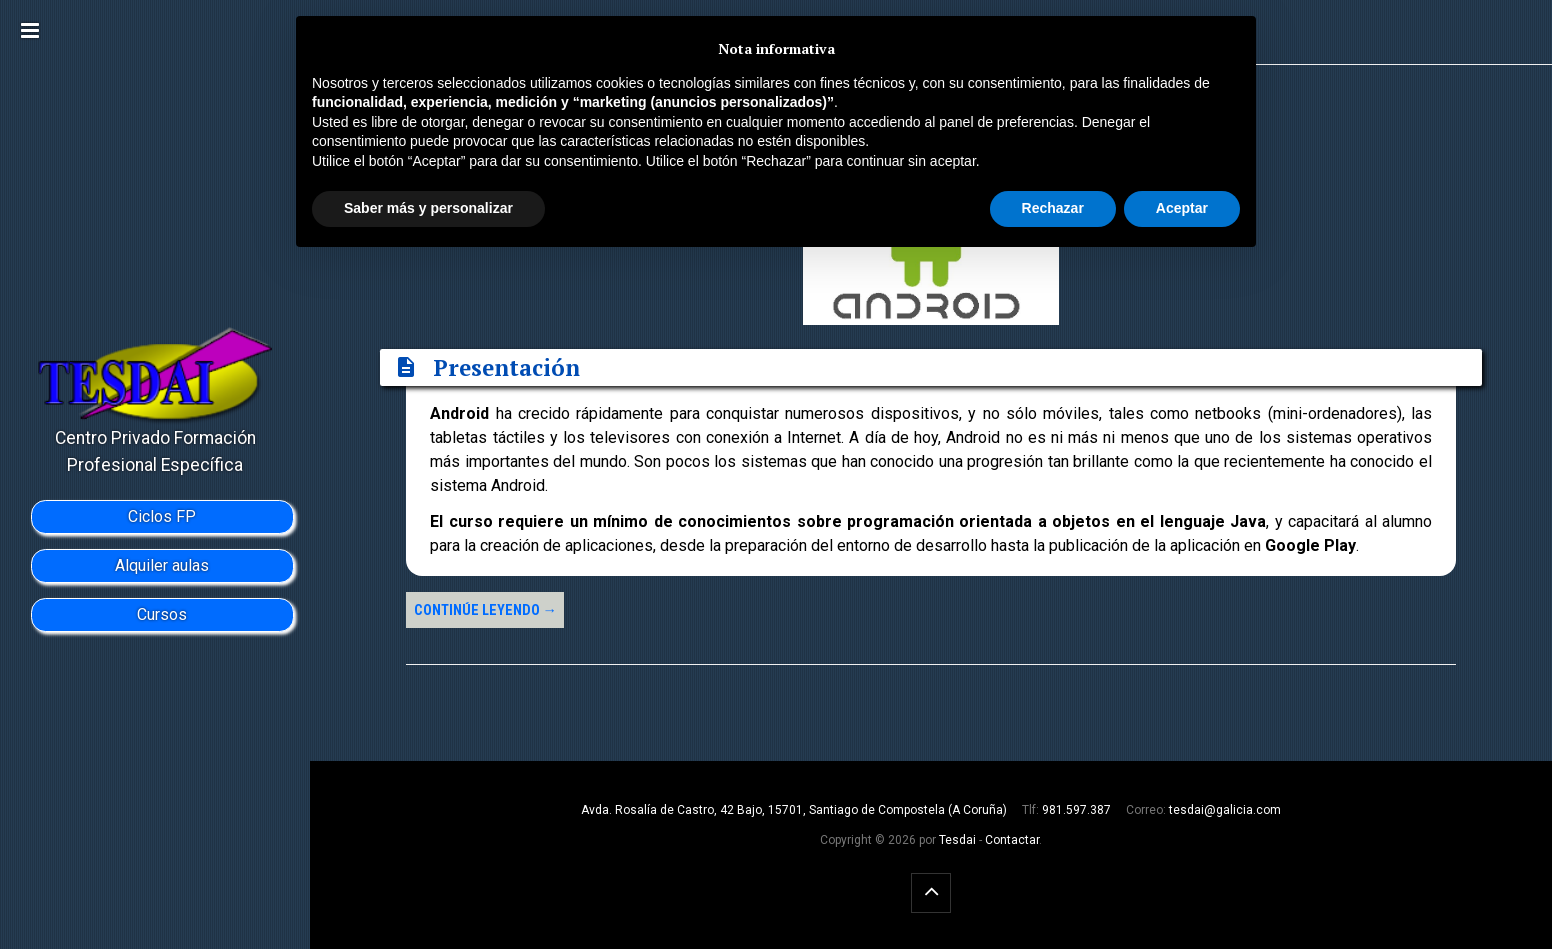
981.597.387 (1076, 810)
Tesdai (957, 840)
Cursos (162, 614)
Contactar (1012, 840)
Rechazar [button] (1053, 208)
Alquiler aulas (162, 565)
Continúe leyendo (485, 610)
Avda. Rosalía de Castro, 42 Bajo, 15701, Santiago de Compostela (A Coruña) (794, 810)
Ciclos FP (162, 516)
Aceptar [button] (1182, 208)
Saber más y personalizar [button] (428, 208)
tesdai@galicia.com (1225, 810)
